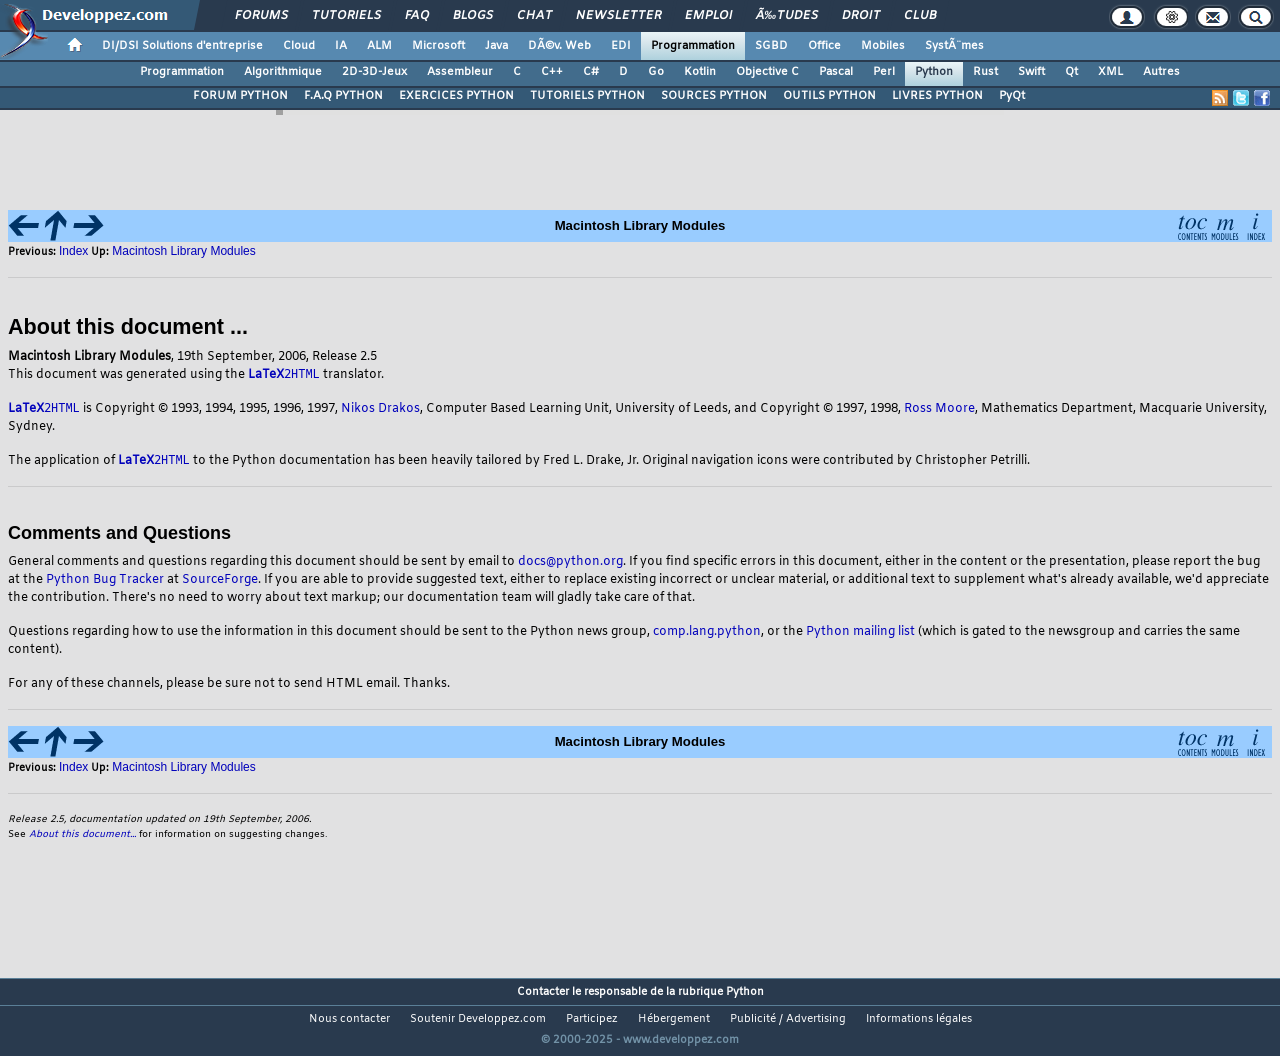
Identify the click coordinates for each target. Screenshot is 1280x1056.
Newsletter (618, 16)
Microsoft (438, 46)
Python (934, 72)
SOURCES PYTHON (714, 96)
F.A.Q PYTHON (343, 96)
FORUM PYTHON (240, 96)
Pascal (836, 72)
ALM (379, 46)
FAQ (417, 16)
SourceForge (220, 583)
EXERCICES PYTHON (456, 96)
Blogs (473, 16)
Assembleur (460, 72)
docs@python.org (570, 565)
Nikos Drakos (380, 411)
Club (920, 16)
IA (341, 46)
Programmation (693, 46)
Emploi (708, 16)
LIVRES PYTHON (937, 96)
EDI (621, 46)
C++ (552, 72)
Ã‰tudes (787, 16)
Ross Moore (939, 411)
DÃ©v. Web (559, 46)
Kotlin (700, 72)
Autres (1161, 72)
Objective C (767, 72)
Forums (261, 16)
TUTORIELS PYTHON (587, 96)
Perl (884, 72)
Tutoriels (346, 16)
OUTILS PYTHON (829, 96)
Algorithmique (283, 72)
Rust (985, 72)
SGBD (771, 46)
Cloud (299, 46)
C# (591, 72)
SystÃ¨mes (954, 46)
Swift (1031, 72)
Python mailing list (860, 635)
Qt (1071, 72)
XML (1110, 72)
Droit (861, 16)
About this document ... (128, 326)
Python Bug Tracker (105, 583)
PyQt (1012, 96)
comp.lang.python (707, 635)
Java (496, 46)
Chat (534, 16)
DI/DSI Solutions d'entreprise (182, 46)
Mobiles (883, 46)
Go (656, 72)
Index (73, 251)
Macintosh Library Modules (183, 251)
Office (824, 46)
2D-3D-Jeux (374, 72)
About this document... (82, 837)
